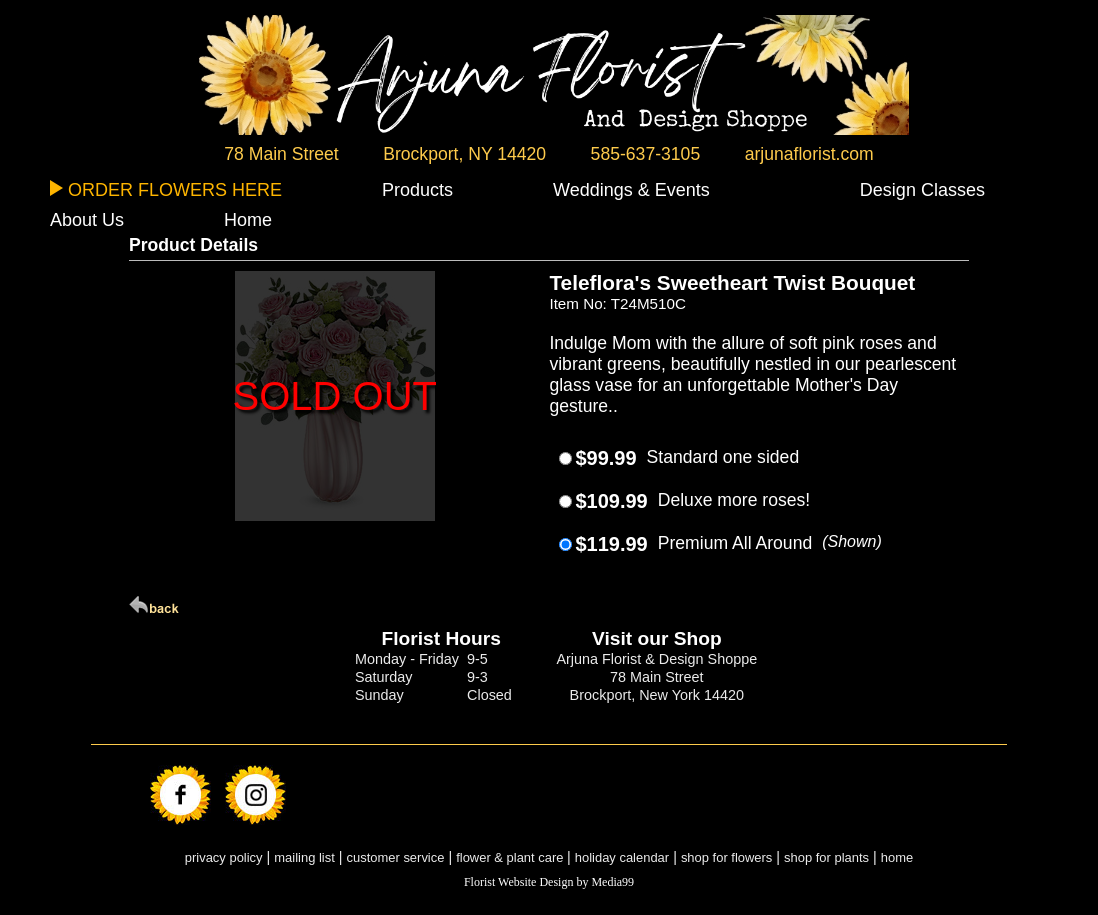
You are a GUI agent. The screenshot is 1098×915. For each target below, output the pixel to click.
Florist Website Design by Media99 (549, 882)
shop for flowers (726, 857)
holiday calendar (622, 857)
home (897, 857)
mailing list (304, 857)
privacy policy (224, 857)
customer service (396, 857)
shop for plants (826, 857)
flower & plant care (511, 857)
